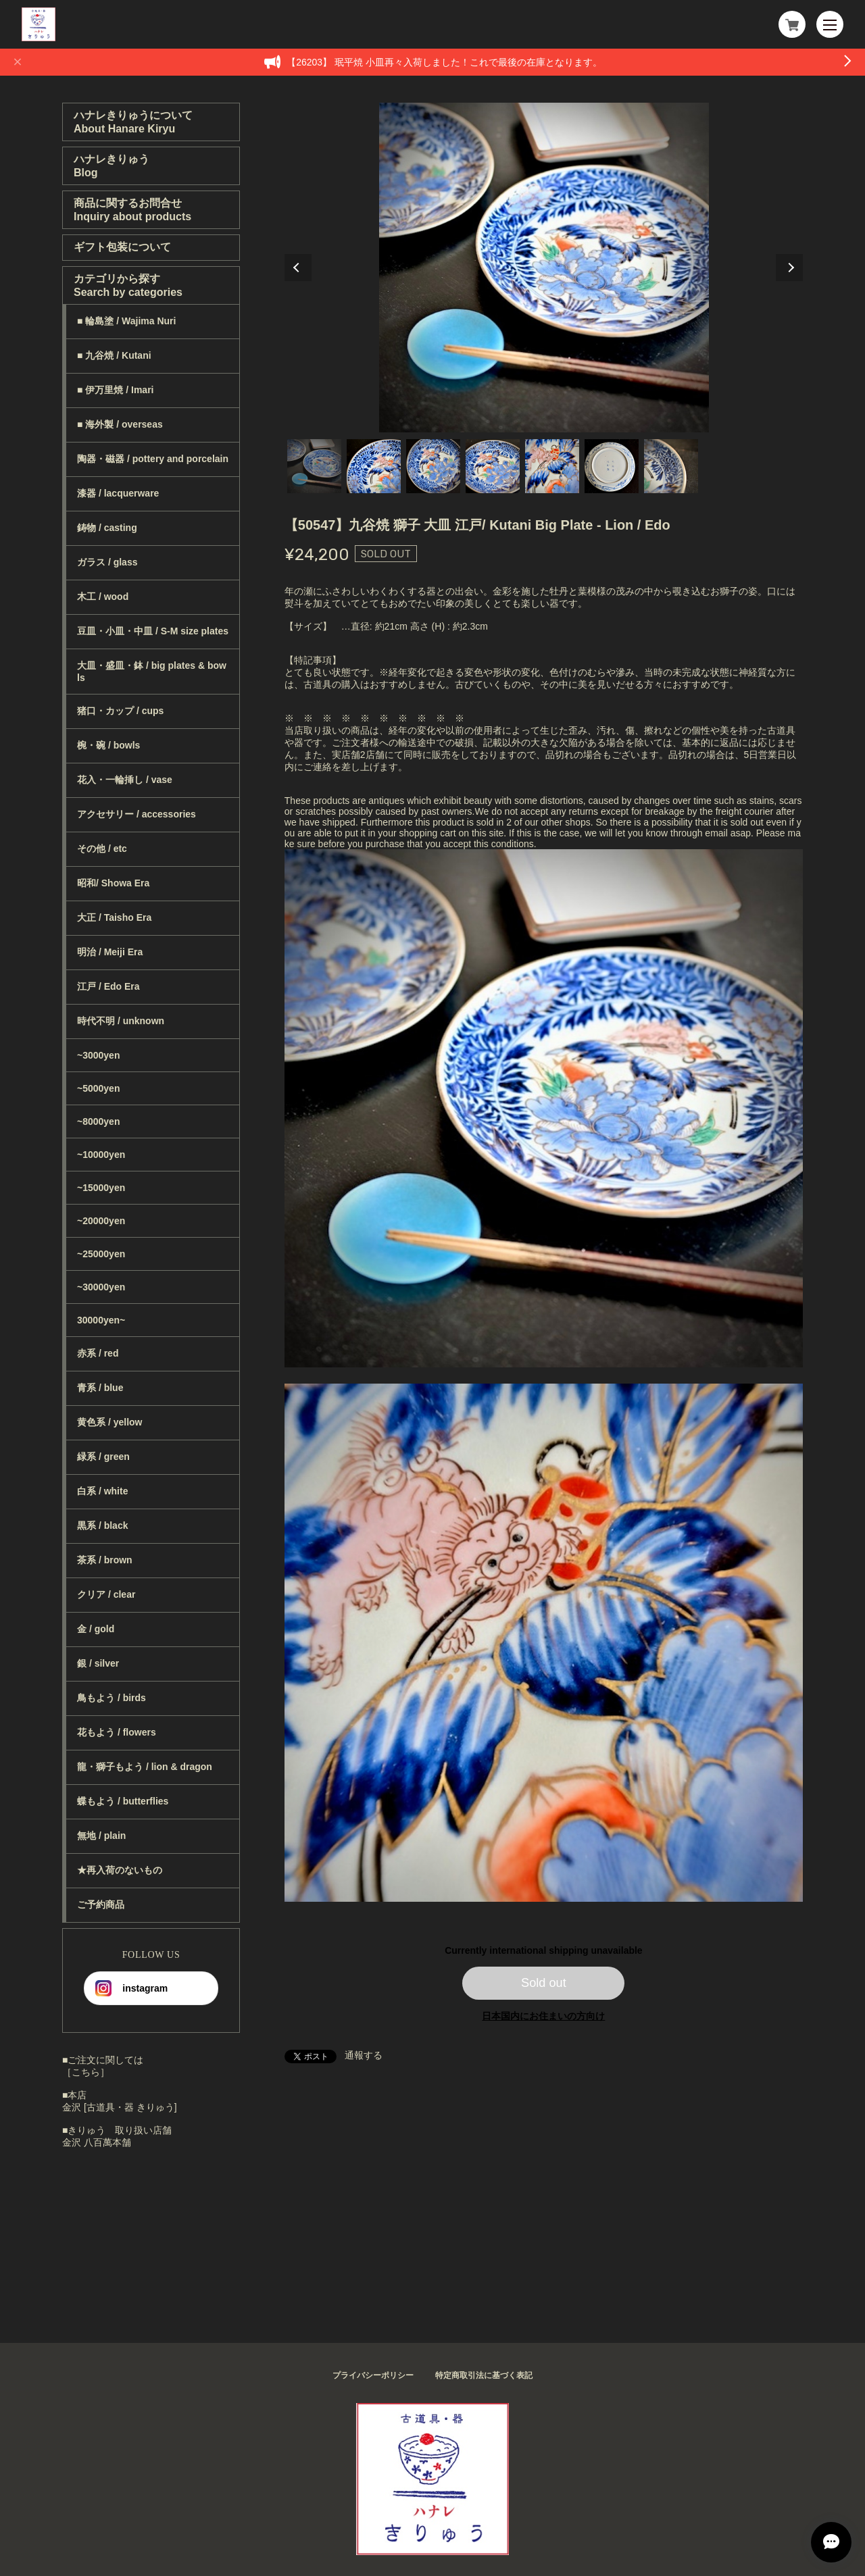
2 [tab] (374, 466)
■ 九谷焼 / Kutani (114, 355)
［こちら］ (85, 2072)
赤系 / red (97, 1353)
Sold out (543, 1983)
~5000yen (98, 1088)
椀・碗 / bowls (108, 745)
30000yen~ (101, 1320)
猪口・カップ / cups (120, 710)
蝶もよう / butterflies (122, 1801)
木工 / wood (102, 596)
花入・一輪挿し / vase (124, 779)
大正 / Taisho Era (114, 917)
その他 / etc (102, 848)
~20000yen (101, 1220)
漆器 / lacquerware (118, 493)
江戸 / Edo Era (108, 986)
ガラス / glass (107, 562)
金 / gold (95, 1628)
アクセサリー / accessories (136, 814)
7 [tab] (671, 466)
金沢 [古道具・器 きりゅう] (119, 2107)
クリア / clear (106, 1594)
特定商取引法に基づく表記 (484, 2375)
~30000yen (101, 1287)
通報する (363, 2055)
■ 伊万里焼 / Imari (115, 389)
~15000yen (101, 1187)
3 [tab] (433, 466)
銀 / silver (98, 1663)
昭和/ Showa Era (113, 883)
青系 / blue (100, 1387)
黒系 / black (102, 1525)
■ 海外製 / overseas (120, 424)
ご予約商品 (100, 1904)
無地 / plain (101, 1835)
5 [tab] (552, 466)
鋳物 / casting (107, 527)
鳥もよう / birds (111, 1697)
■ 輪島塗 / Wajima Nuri (126, 320)
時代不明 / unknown (120, 1020)
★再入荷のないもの (119, 1870)
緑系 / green (103, 1456)
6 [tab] (612, 466)
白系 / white (102, 1491)
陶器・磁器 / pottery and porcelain (152, 458)
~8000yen (98, 1121)
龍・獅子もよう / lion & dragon (144, 1766)
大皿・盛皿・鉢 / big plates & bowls (151, 671)
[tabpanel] (544, 267)
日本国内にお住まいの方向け (543, 2016)
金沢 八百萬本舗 (96, 2142)
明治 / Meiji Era (110, 951)
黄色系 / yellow (109, 1422)
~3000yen (98, 1055)
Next (789, 267)
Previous (298, 267)
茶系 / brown (104, 1560)
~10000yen (101, 1154)
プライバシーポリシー (373, 2375)
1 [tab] (314, 466)
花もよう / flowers (116, 1732)
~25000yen (101, 1253)
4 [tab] (493, 466)
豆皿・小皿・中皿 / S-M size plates (152, 631)
